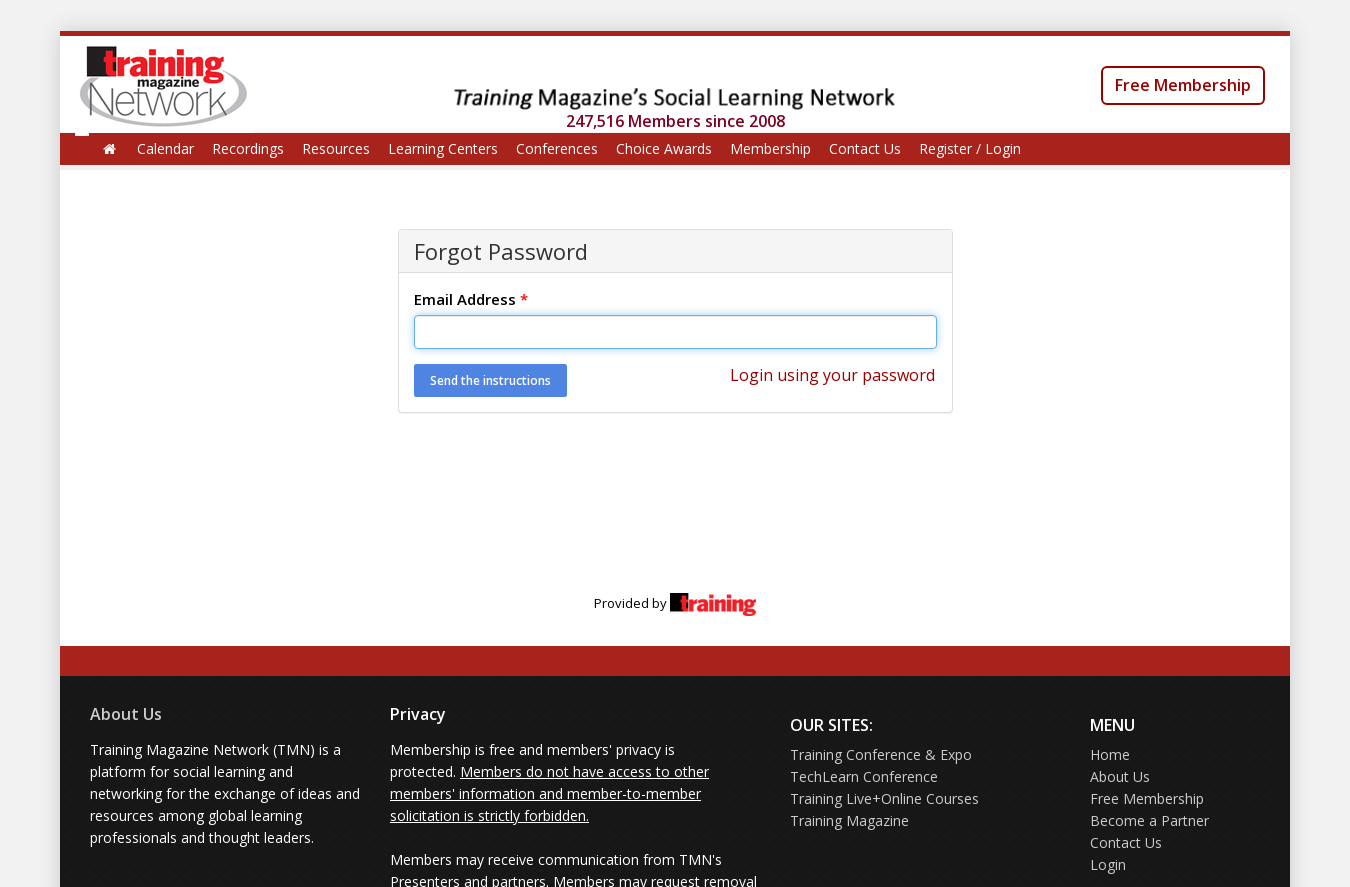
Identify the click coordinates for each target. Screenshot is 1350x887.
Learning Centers (443, 148)
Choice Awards (664, 148)
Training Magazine (849, 820)
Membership (770, 148)
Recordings (248, 148)
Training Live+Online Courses (884, 798)
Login (1108, 864)
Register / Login (970, 148)
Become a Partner (1149, 820)
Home (1110, 754)
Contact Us (865, 148)
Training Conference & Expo (881, 754)
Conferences (557, 148)
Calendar (165, 148)
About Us (126, 714)
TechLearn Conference (864, 776)
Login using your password (832, 375)
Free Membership (1183, 85)
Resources (336, 148)
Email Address (471, 299)
